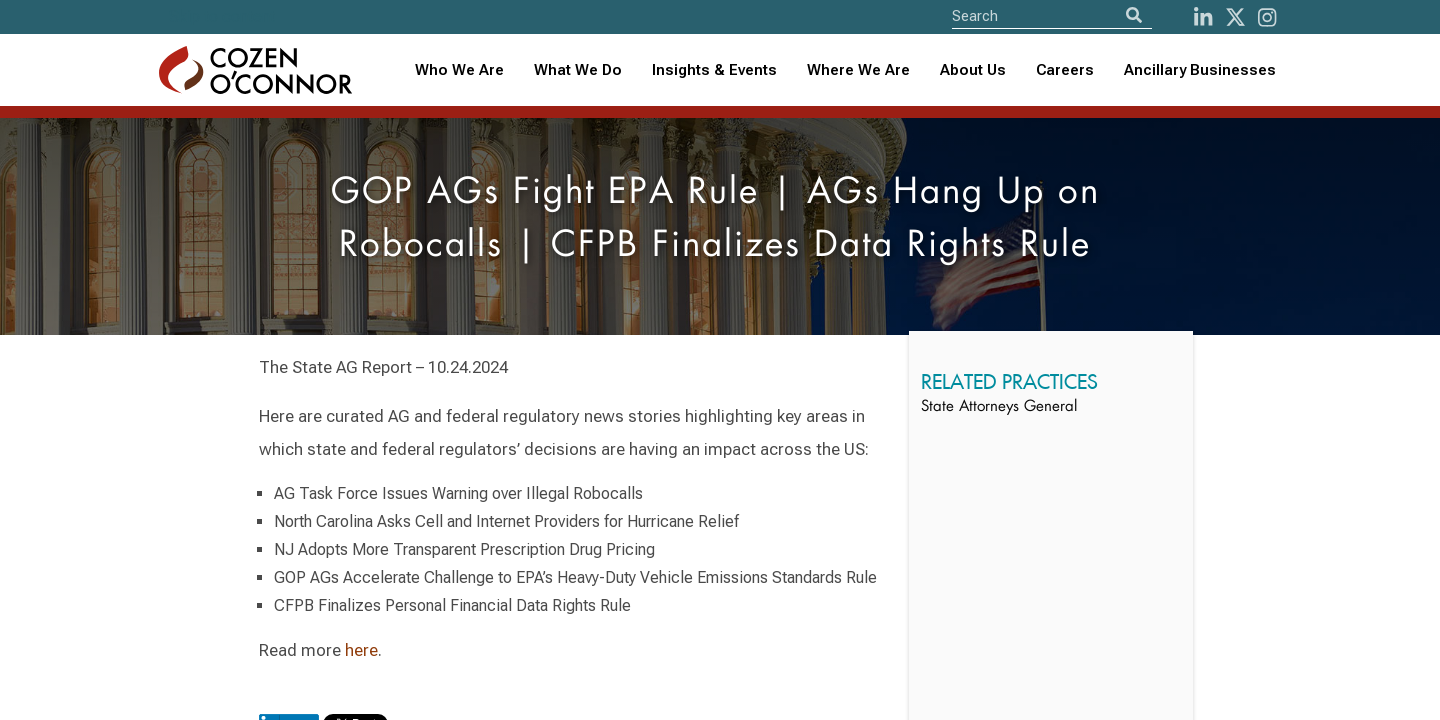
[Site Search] (1052, 15)
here (361, 650)
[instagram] (1267, 17)
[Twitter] (1235, 17)
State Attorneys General (999, 407)
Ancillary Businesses (1200, 70)
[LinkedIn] (1203, 17)
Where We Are (858, 70)
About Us (973, 70)
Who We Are (459, 70)
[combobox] (714, 70)
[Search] (1134, 15)
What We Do (578, 70)
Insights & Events (714, 70)
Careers (1065, 70)
